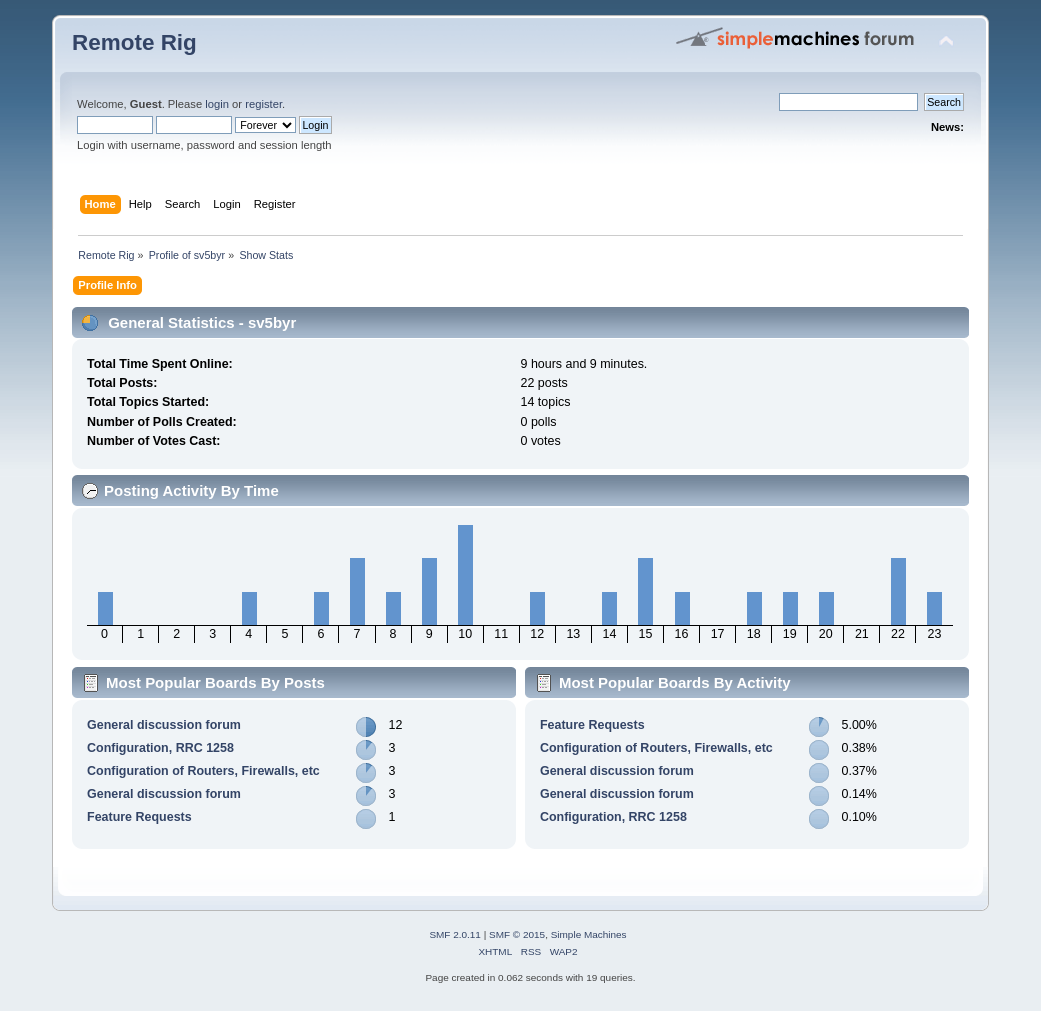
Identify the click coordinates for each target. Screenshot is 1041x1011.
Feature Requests (139, 817)
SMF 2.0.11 (455, 934)
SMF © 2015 (517, 934)
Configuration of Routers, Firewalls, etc (203, 771)
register (263, 104)
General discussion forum (164, 725)
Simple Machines (589, 934)
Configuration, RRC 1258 (160, 748)
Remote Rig (134, 42)
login (217, 104)
